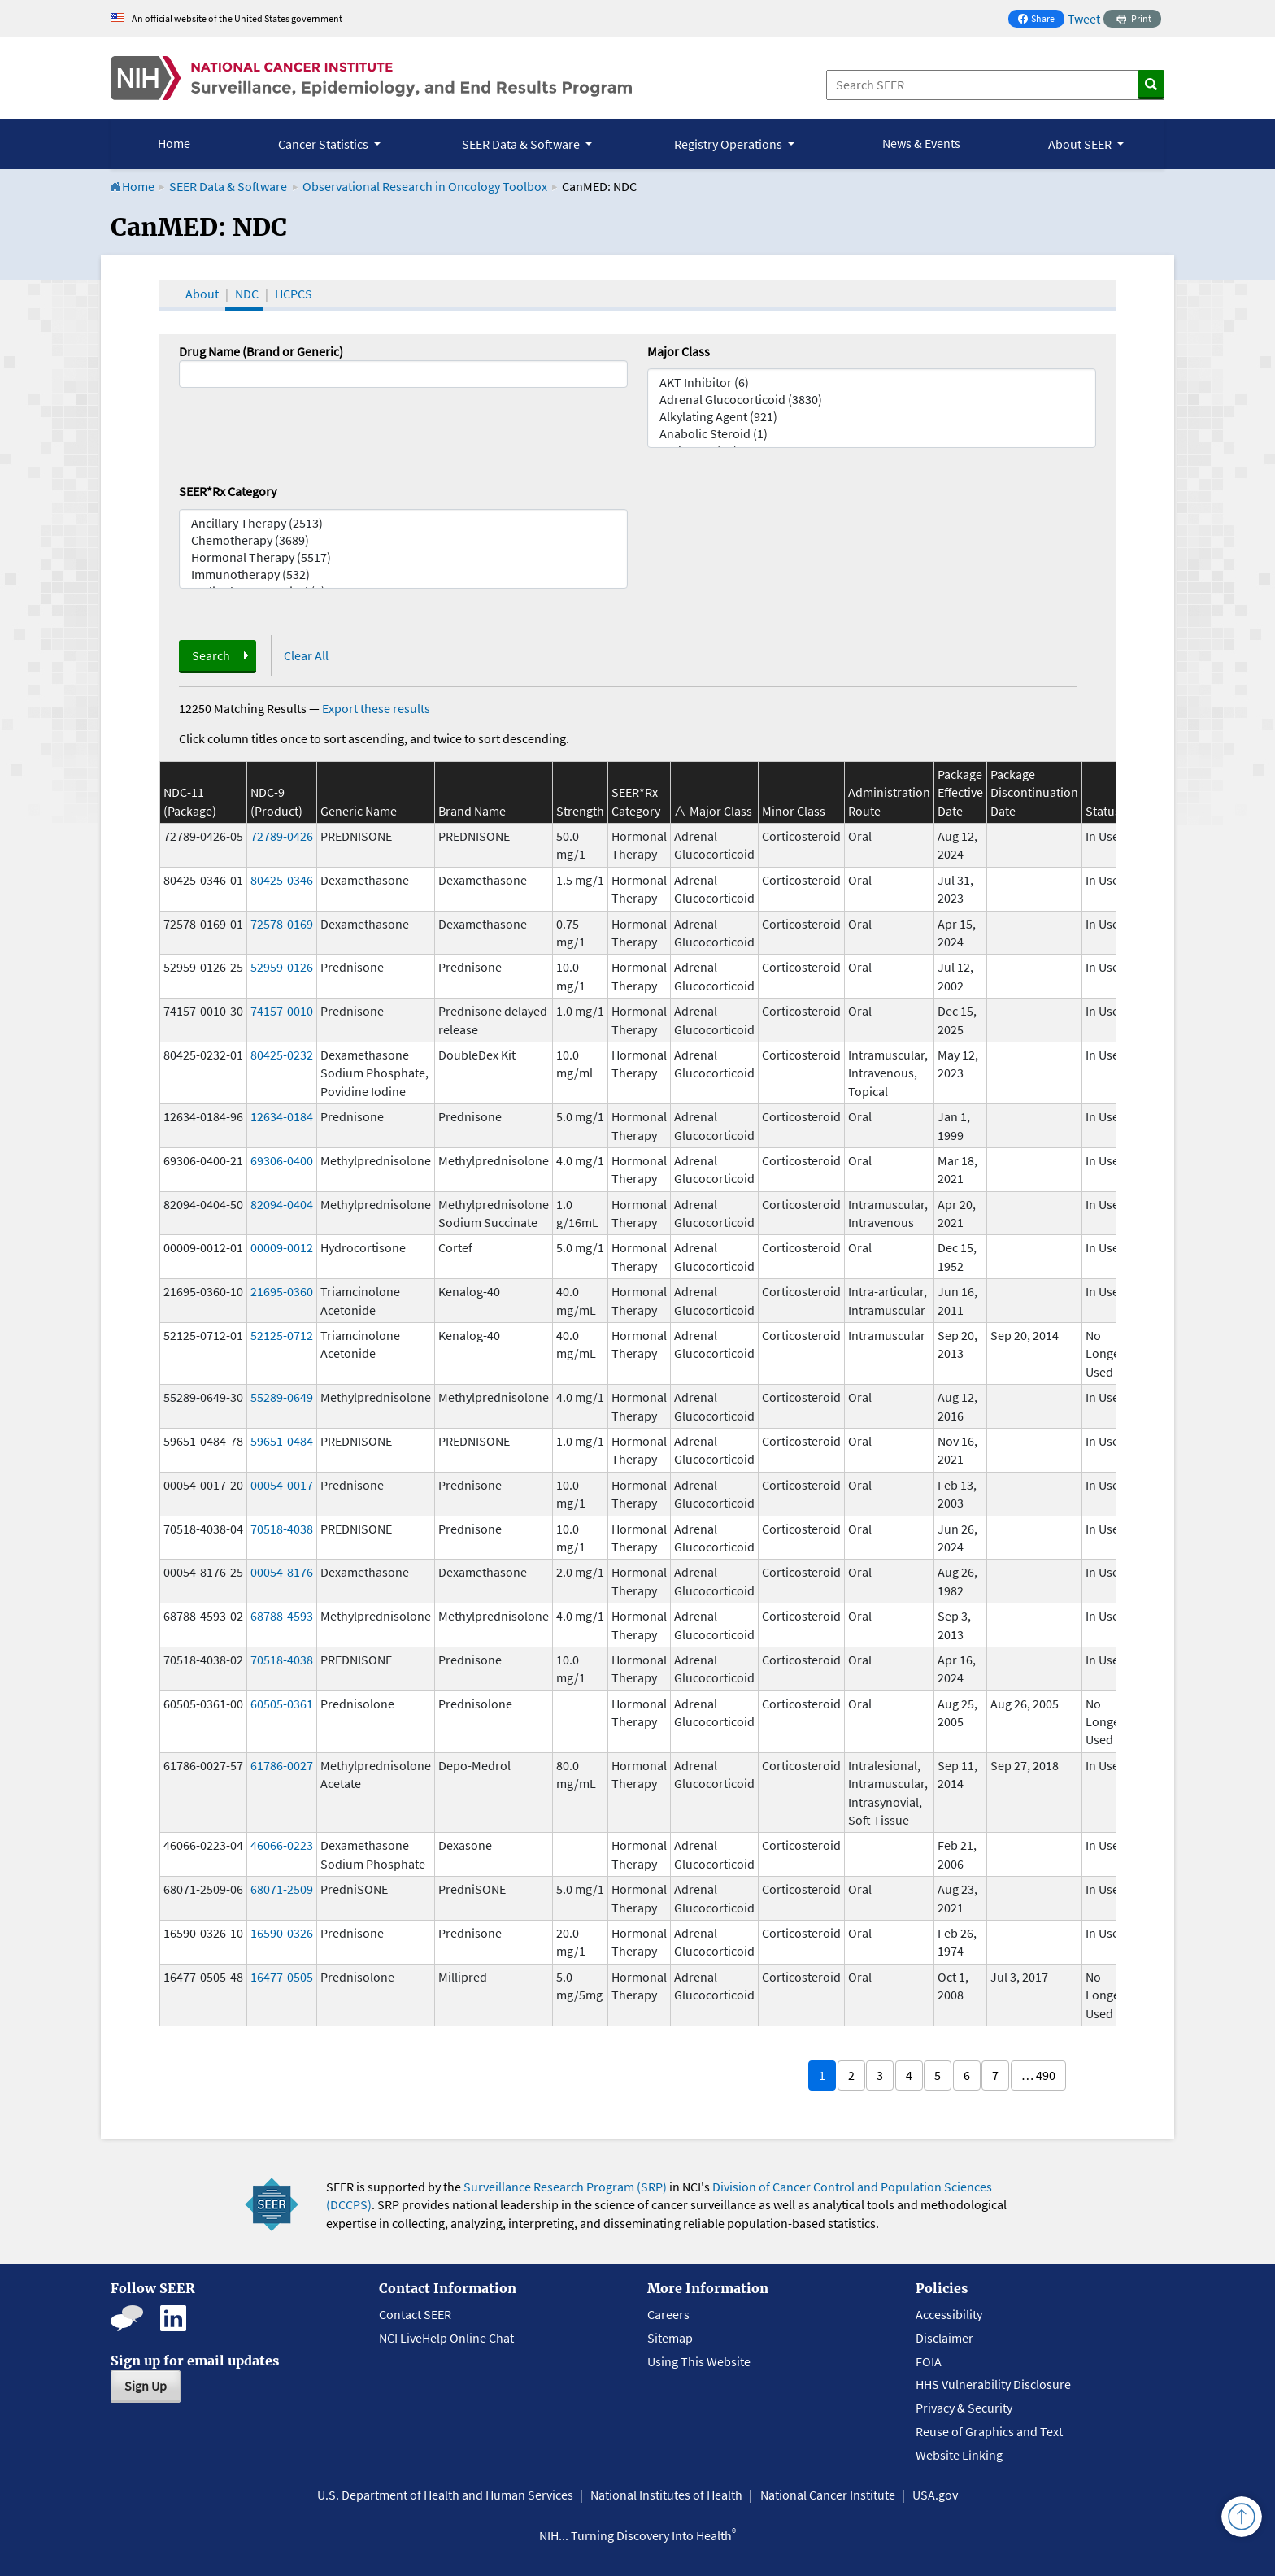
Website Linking (959, 2455)
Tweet (1084, 19)
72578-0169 (281, 924)
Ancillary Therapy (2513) (403, 523)
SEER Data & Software (228, 186)
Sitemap (670, 2338)
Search (211, 655)
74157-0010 (281, 1011)
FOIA (929, 2361)
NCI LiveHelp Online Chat (446, 2338)
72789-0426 (281, 836)
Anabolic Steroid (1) (872, 433)
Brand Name (472, 811)
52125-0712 (281, 1335)
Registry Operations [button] (729, 144)
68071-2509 (281, 1889)
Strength (580, 811)
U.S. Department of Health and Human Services (445, 2495)
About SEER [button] (1081, 144)
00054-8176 (281, 1572)
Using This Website (699, 2361)
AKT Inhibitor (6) (872, 382)
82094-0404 (281, 1204)
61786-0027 (281, 1765)
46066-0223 (281, 1845)
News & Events (921, 143)
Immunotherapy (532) (403, 574)
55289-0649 (281, 1397)
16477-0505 (281, 1977)
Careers (668, 2314)
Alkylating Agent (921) (872, 416)
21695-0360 (281, 1291)
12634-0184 (281, 1116)
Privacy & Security (964, 2408)
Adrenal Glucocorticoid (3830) (872, 399)
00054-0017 (281, 1485)
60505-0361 (281, 1703)
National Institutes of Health (666, 2495)
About (202, 293)
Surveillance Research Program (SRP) (565, 2186)
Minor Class (793, 811)
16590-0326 (281, 1933)
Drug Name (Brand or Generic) (261, 351)
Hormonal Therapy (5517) (403, 557)
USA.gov (935, 2495)
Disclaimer (944, 2338)
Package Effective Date (960, 792)
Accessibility (949, 2314)
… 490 (1038, 2075)
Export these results (376, 708)
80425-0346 (281, 880)
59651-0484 (281, 1441)
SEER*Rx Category (227, 491)
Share (1040, 20)
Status (1103, 811)
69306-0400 (281, 1160)
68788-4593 (281, 1616)
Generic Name (358, 811)
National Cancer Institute (827, 2495)
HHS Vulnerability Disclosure (993, 2384)
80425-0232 (281, 1054)
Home (174, 143)
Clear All (306, 655)
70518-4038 (281, 1529)
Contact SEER (415, 2314)
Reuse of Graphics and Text (989, 2431)
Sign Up (145, 2386)
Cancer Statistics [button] (324, 144)
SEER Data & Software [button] (522, 144)
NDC (247, 293)
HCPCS (293, 293)
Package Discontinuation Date (1034, 792)
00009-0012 (281, 1247)
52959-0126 (281, 967)
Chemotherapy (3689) (403, 540)
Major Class (678, 351)
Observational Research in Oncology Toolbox (424, 186)
